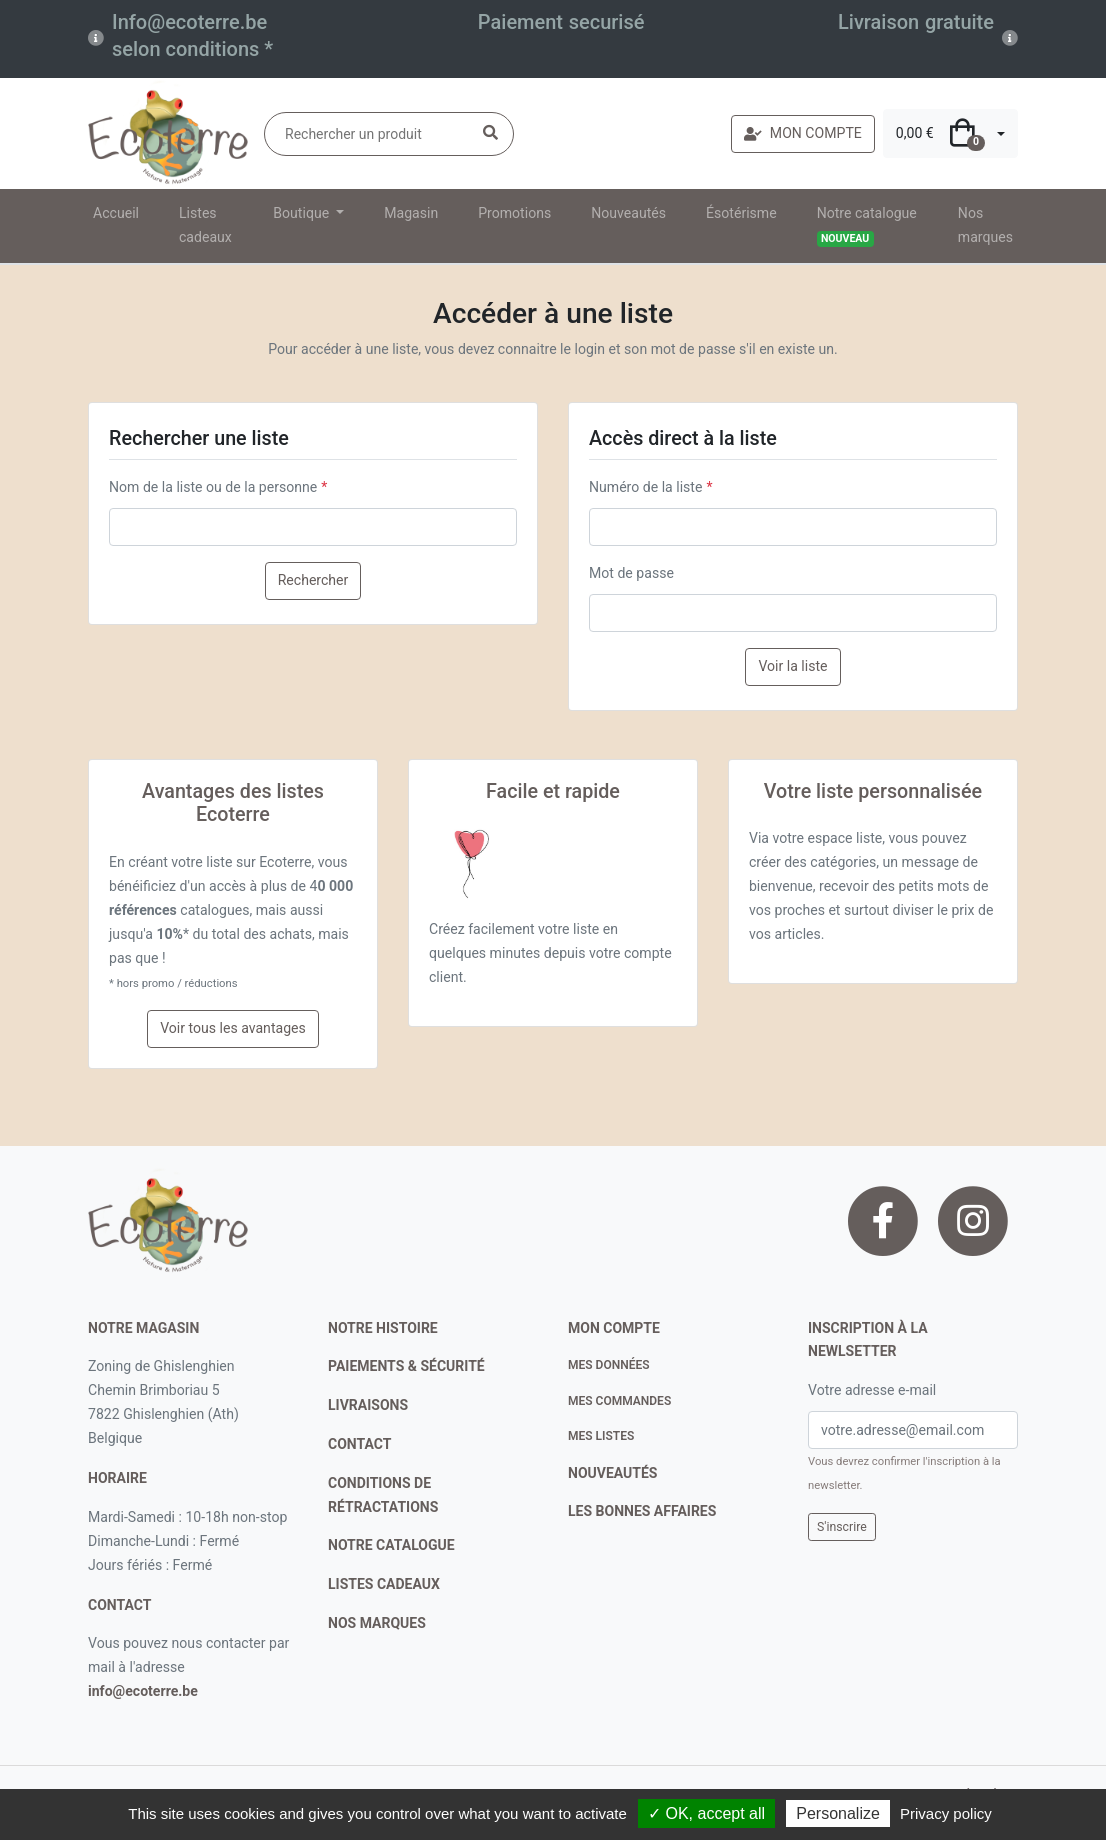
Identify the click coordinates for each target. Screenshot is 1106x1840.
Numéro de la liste (645, 487)
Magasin (411, 213)
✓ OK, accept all (706, 1813)
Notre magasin (143, 1328)
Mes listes (601, 1436)
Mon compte (614, 1328)
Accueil (116, 213)
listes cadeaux (384, 1584)
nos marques (377, 1623)
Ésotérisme (741, 213)
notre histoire (383, 1328)
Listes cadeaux (205, 225)
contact (119, 1605)
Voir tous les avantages (233, 1028)
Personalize (838, 1813)
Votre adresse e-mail (872, 1390)
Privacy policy (946, 1813)
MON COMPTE (803, 133)
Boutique (302, 213)
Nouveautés (628, 213)
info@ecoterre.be (143, 1691)
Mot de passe (631, 573)
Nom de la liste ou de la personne (213, 487)
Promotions (514, 213)
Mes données (609, 1365)
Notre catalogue (867, 226)
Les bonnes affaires (642, 1511)
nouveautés (612, 1473)
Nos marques (985, 225)
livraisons (368, 1405)
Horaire (117, 1478)
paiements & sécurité (406, 1366)
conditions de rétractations (383, 1495)
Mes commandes (619, 1401)
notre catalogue (391, 1545)
